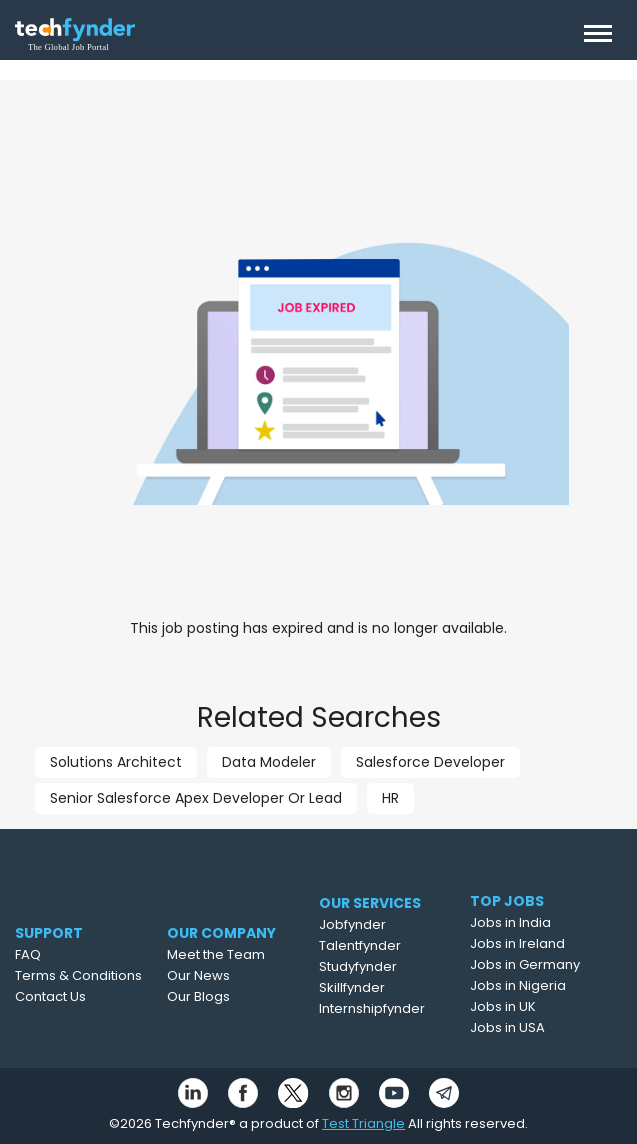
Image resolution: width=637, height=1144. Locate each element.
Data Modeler (269, 762)
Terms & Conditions (90, 975)
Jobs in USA (523, 1027)
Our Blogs (219, 996)
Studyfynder (380, 966)
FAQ (40, 954)
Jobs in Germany (541, 964)
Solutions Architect (116, 762)
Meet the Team (237, 954)
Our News (219, 975)
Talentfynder (382, 945)
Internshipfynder (394, 1008)
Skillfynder (374, 987)
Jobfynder (374, 924)
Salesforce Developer (430, 762)
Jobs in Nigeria (534, 985)
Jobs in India (526, 922)
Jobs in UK (519, 1006)
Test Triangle (363, 1123)
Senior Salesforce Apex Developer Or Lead (196, 798)
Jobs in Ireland (533, 943)
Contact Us (62, 996)
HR (390, 798)
